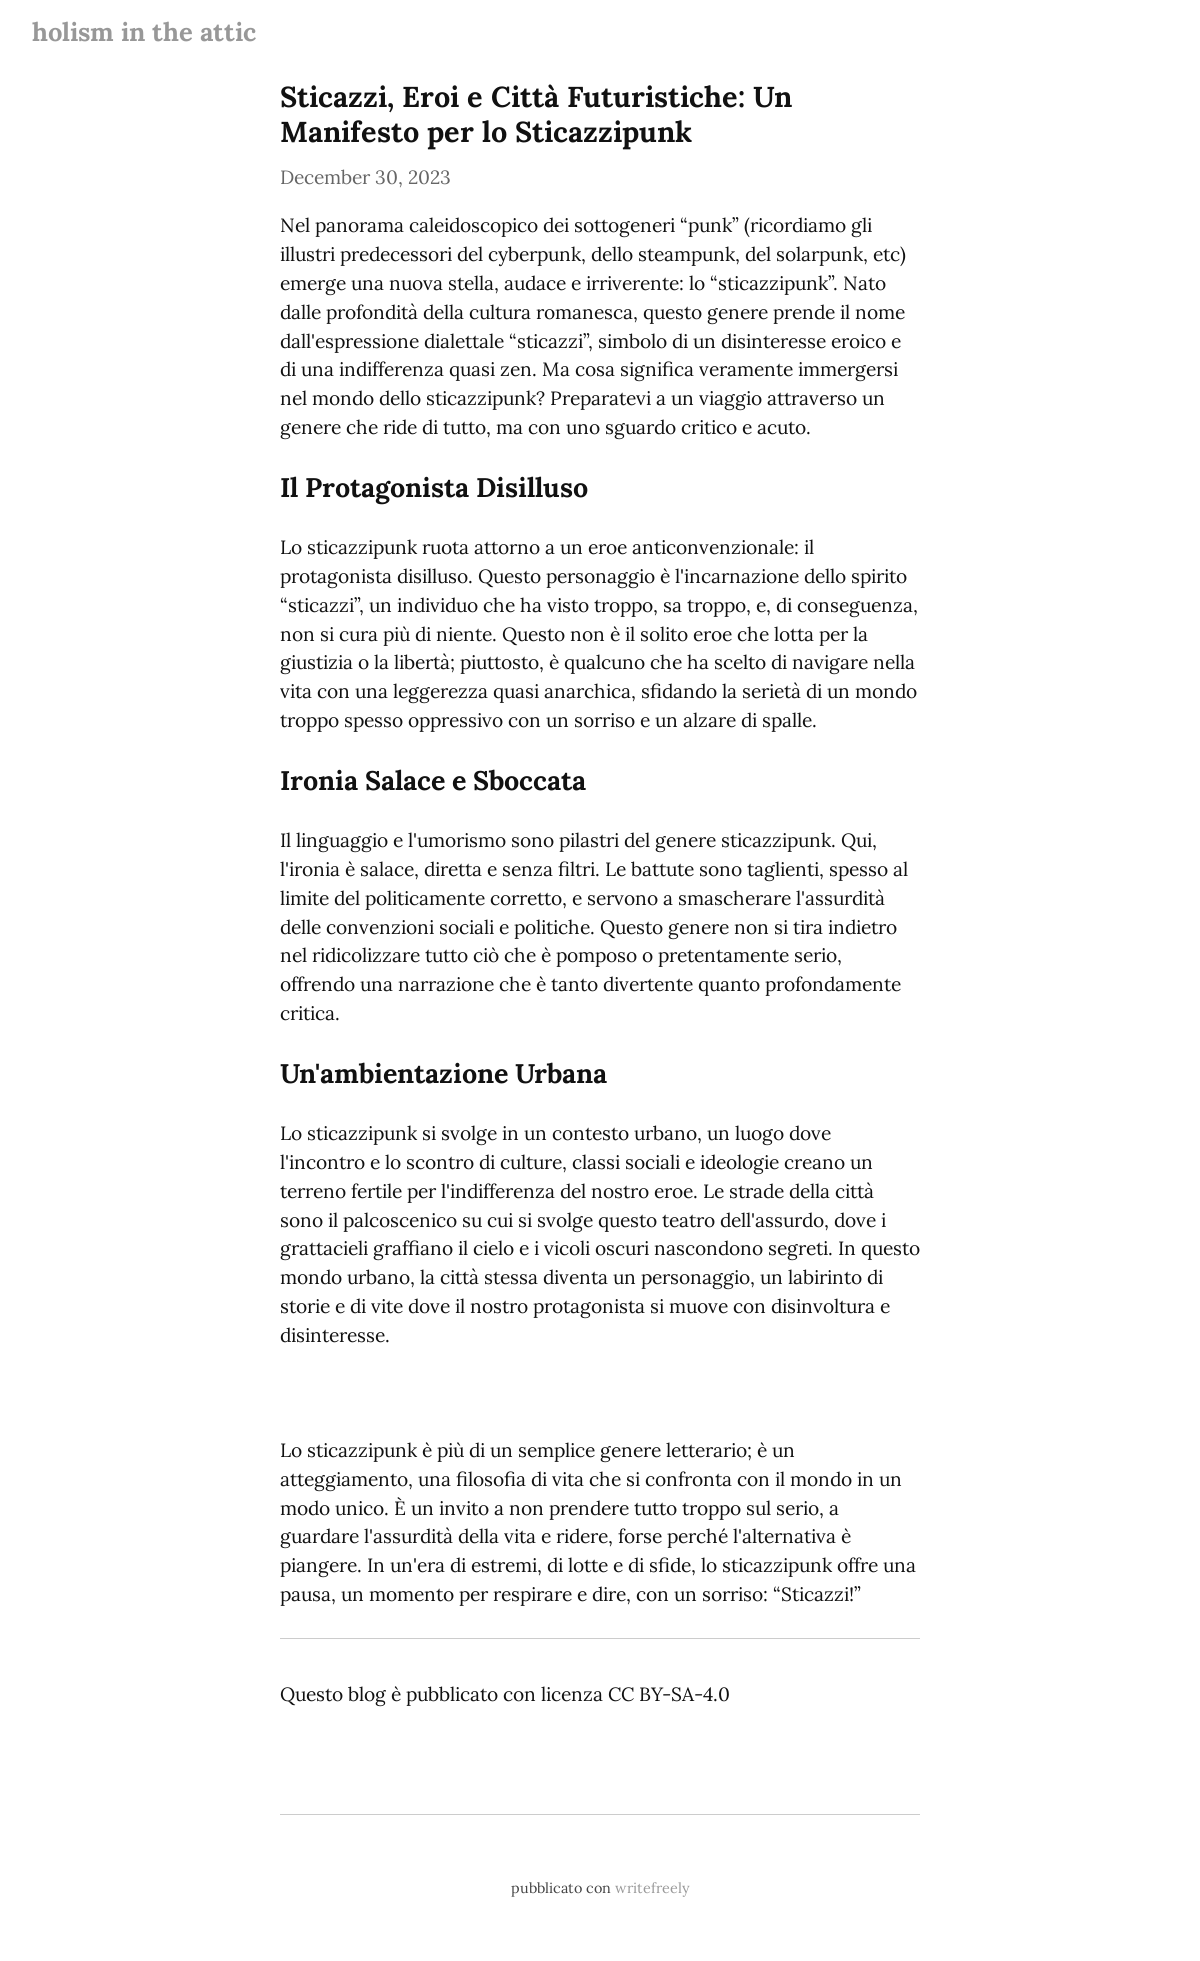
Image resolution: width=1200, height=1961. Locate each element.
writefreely (652, 1888)
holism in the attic (144, 31)
